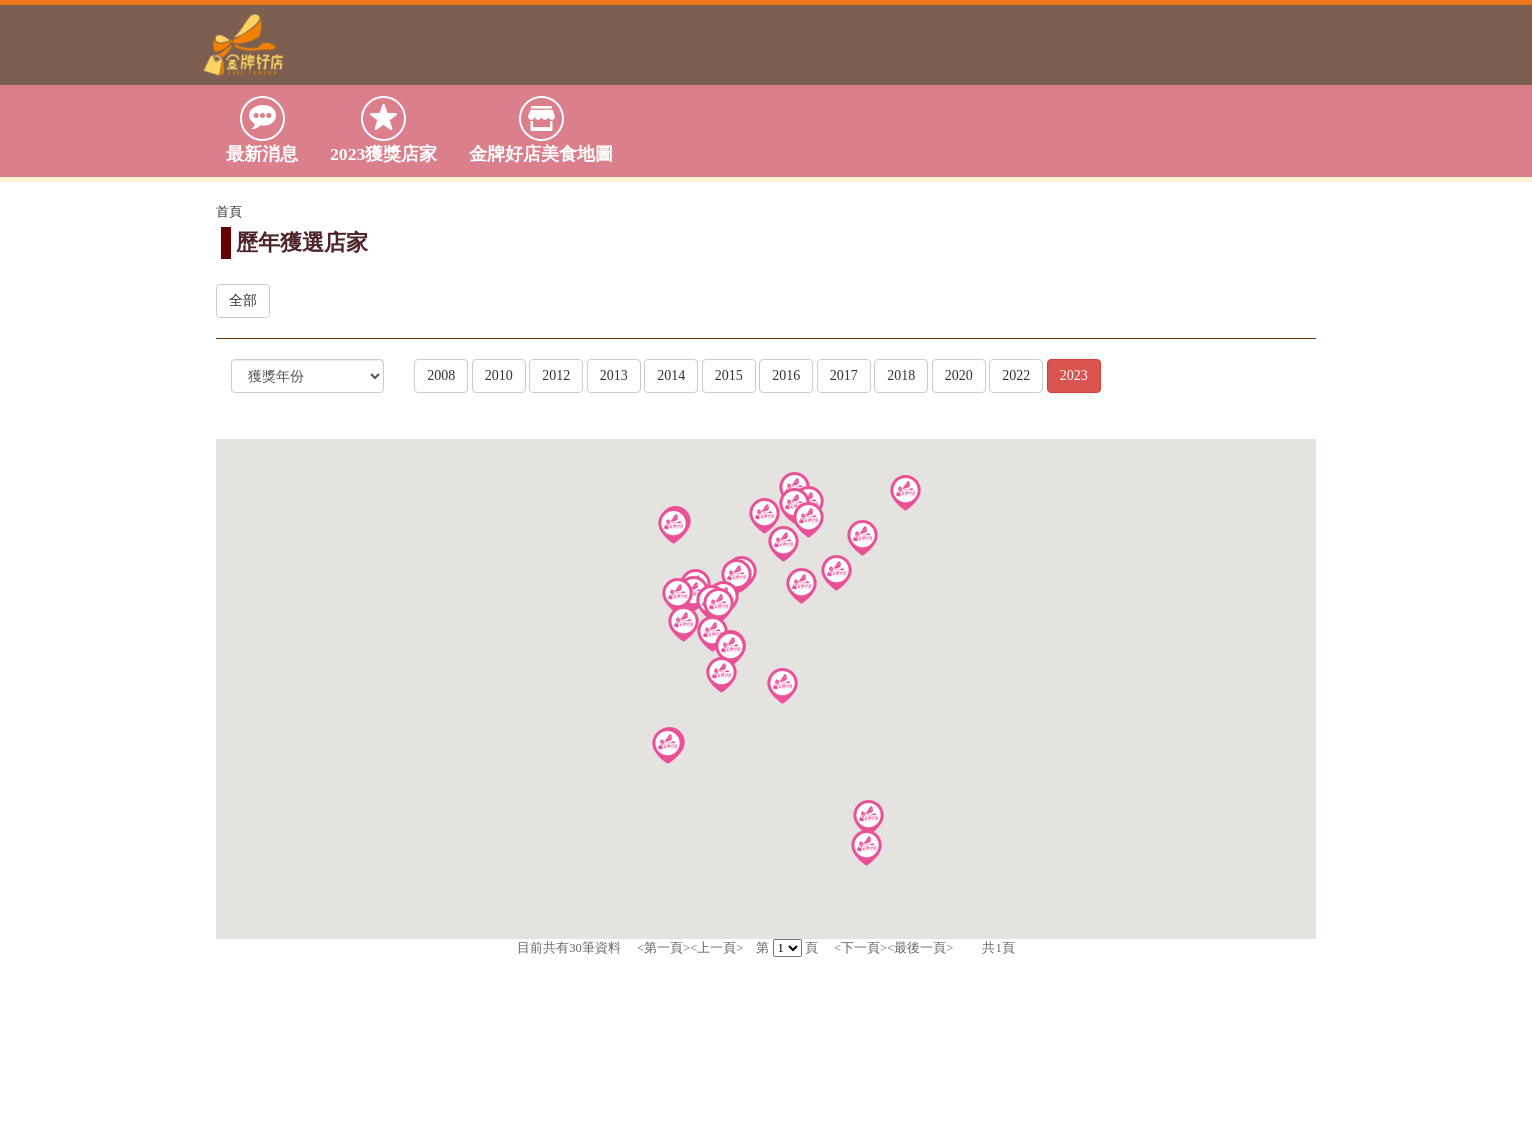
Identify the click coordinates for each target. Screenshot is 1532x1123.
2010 (499, 375)
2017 (844, 375)
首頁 (229, 212)
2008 (441, 375)
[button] (836, 573)
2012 (556, 375)
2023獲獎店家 (383, 129)
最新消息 (262, 129)
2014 (671, 375)
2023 (1074, 375)
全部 (243, 300)
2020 (959, 375)
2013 (614, 375)
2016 (786, 375)
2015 (729, 375)
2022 (1016, 375)
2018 (901, 375)
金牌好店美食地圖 (541, 129)
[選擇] (307, 376)
